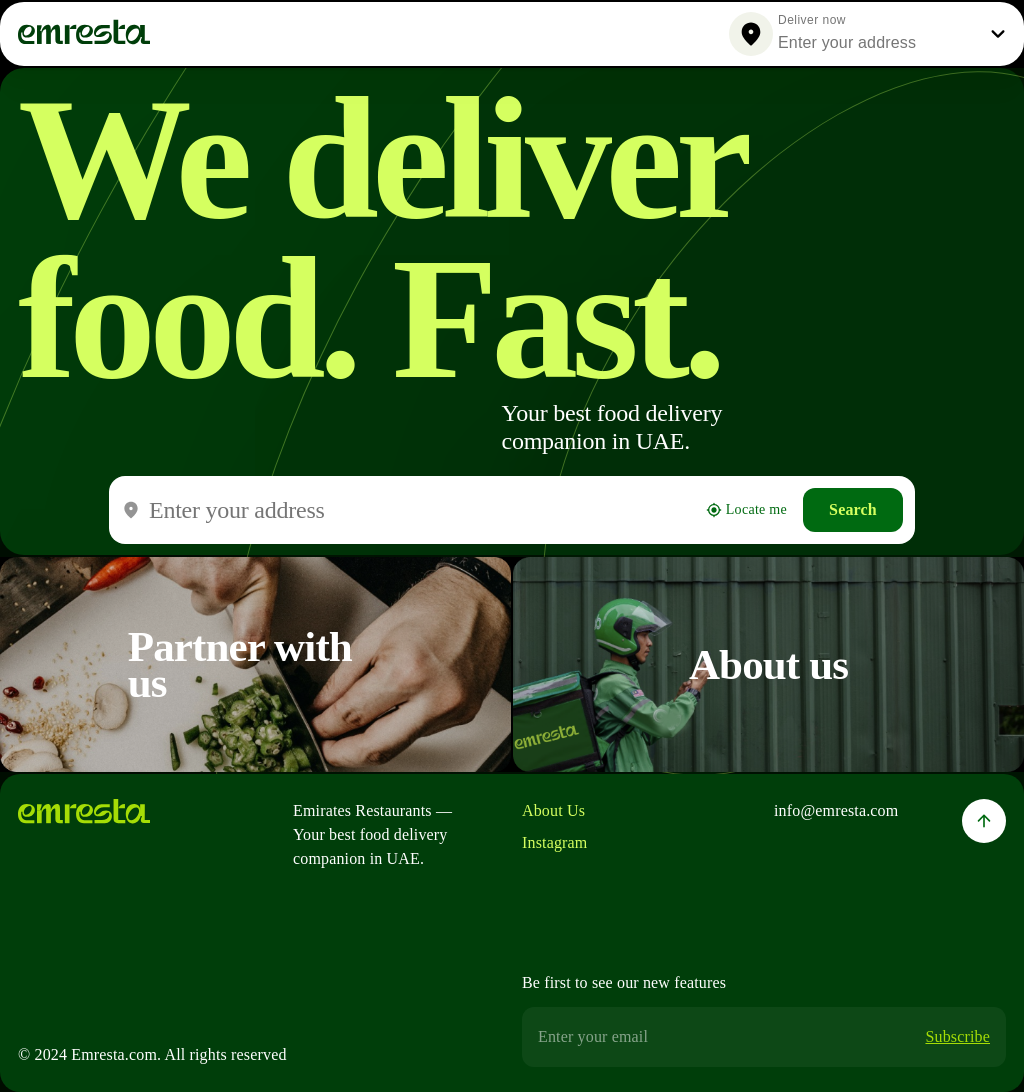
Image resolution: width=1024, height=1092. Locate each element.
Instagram (554, 842)
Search (853, 509)
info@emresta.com (836, 810)
